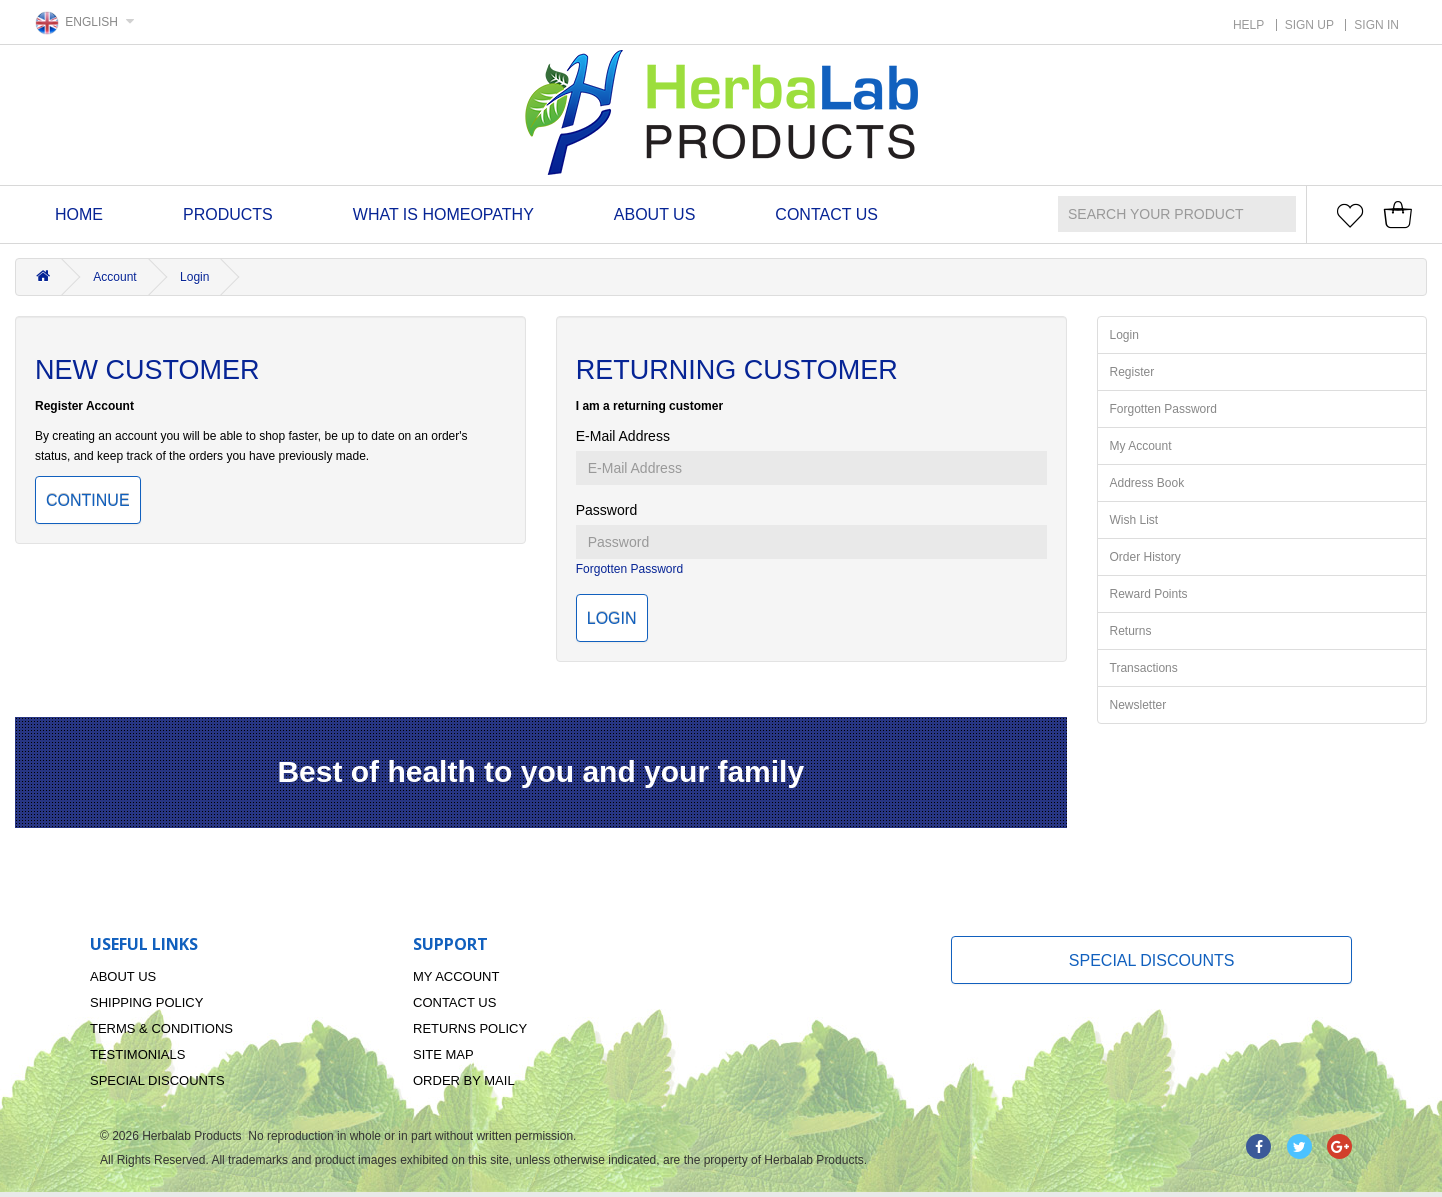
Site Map (443, 1054)
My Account (1141, 446)
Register (1132, 372)
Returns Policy (470, 1028)
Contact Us (826, 214)
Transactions (1144, 668)
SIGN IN (1376, 25)
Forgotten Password (629, 569)
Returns (1131, 631)
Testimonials (137, 1054)
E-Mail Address (623, 436)
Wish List (1134, 520)
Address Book (1147, 483)
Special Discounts (157, 1080)
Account (114, 277)
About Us (655, 214)
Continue (88, 500)
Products (228, 214)
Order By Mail (464, 1080)
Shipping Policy (146, 1002)
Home (79, 214)
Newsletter (1138, 705)
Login (194, 277)
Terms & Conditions (161, 1028)
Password (606, 510)
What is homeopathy (443, 214)
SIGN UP (1309, 25)
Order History (1145, 557)
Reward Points (1149, 594)
